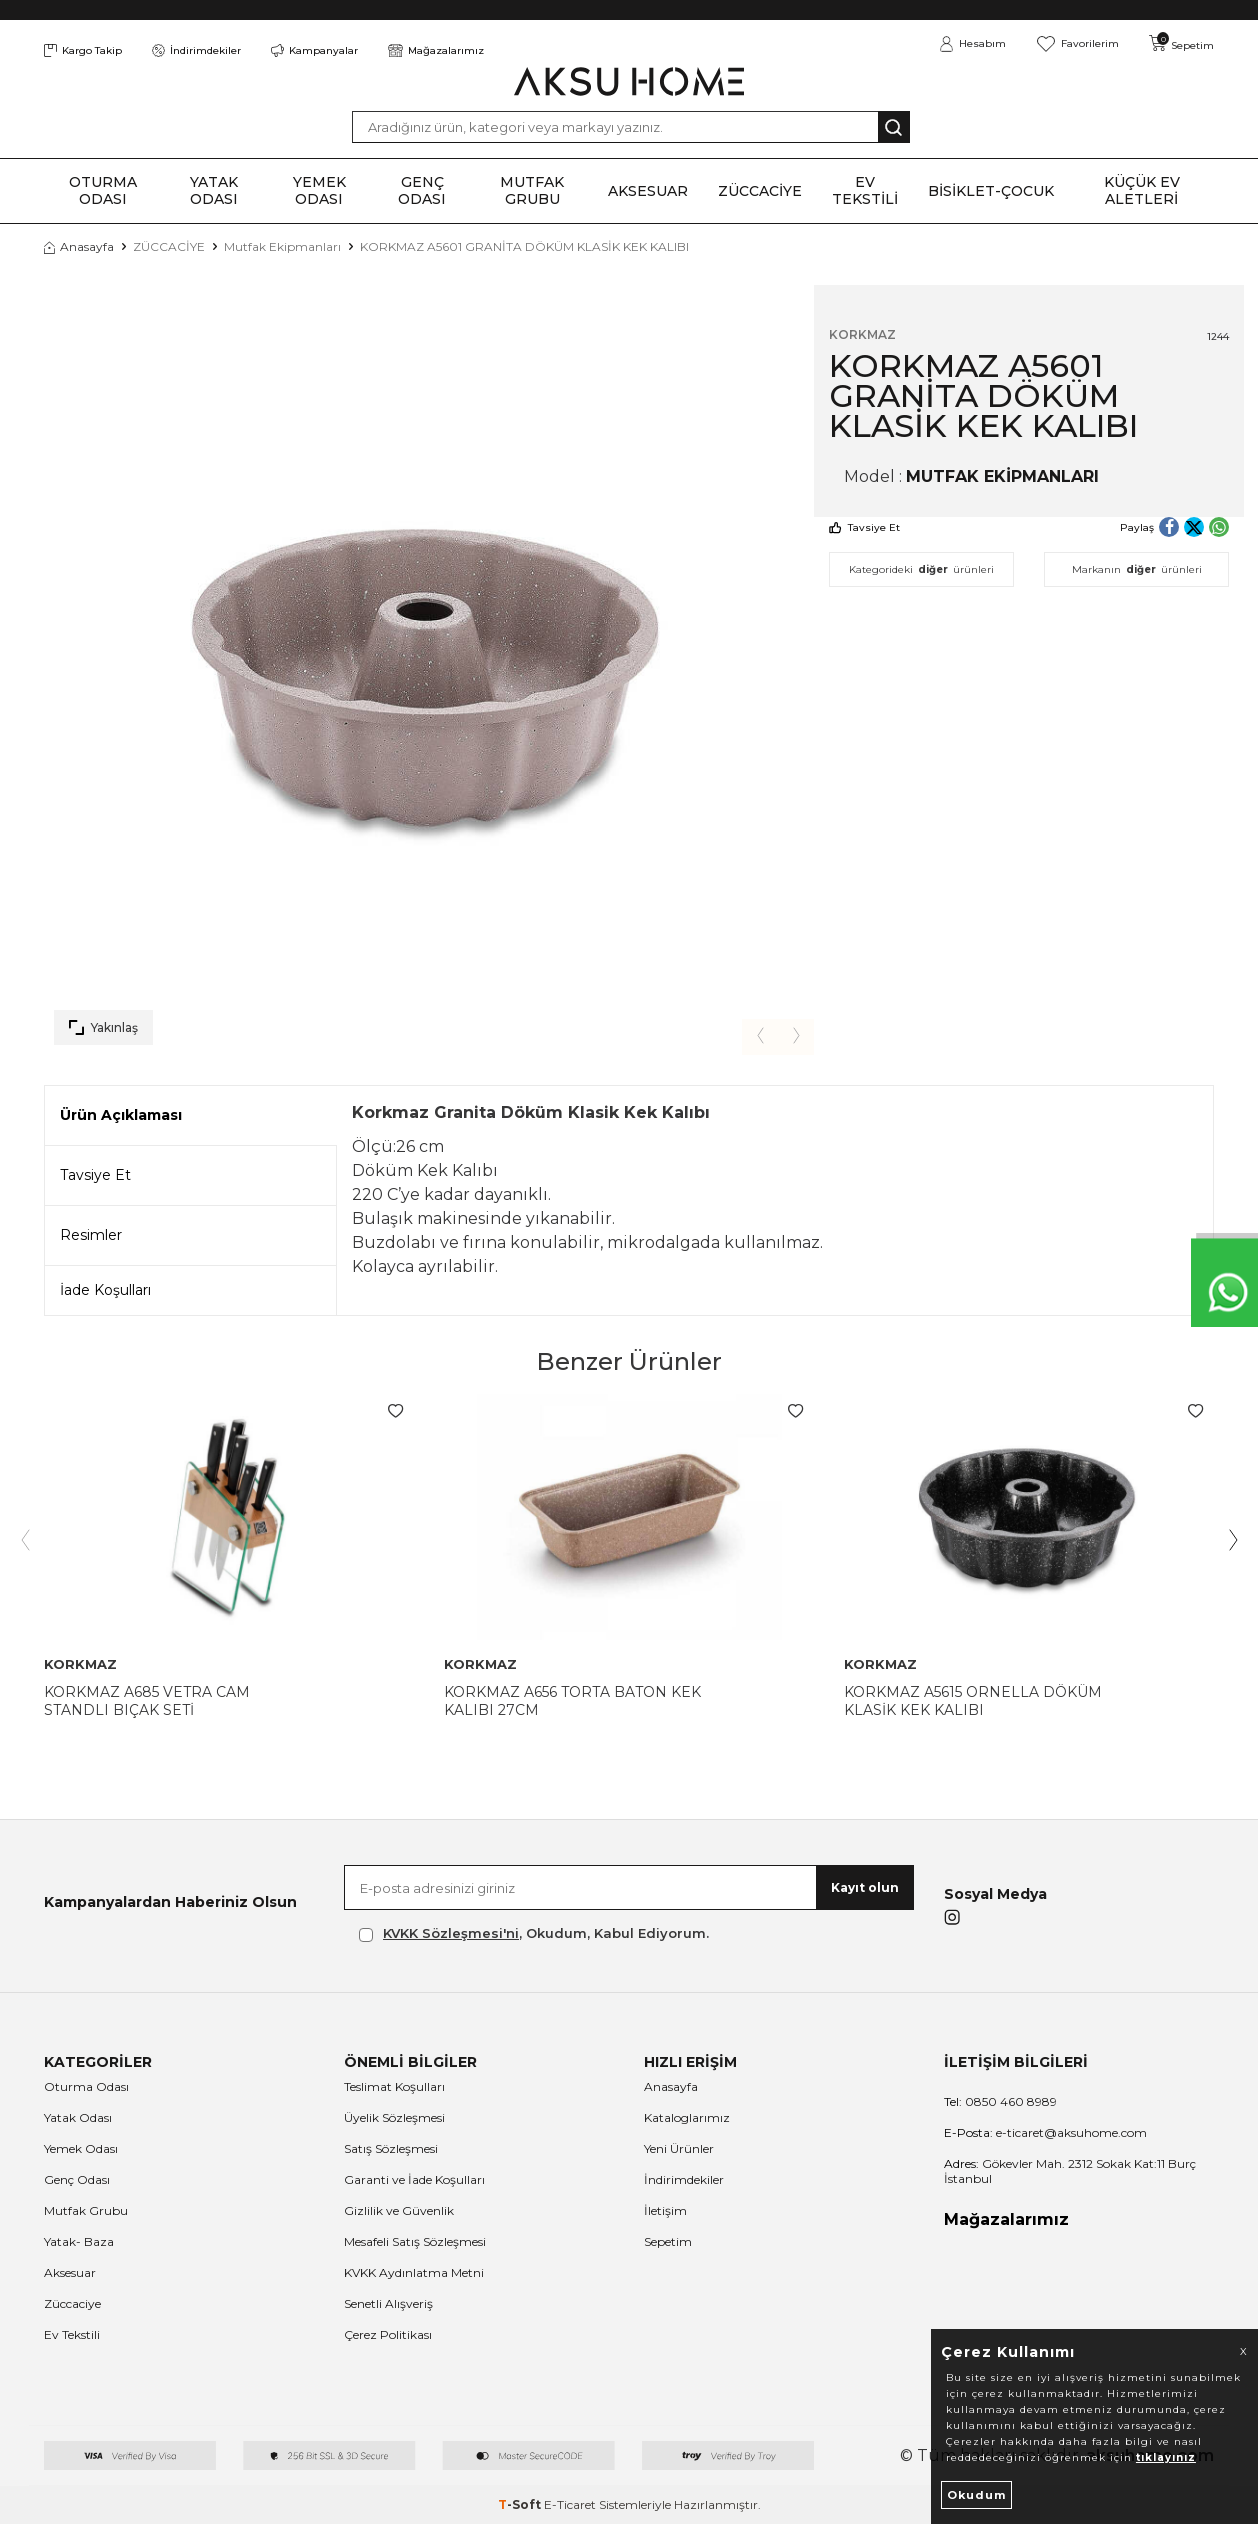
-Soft (521, 2504)
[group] (429, 670)
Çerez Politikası (388, 2334)
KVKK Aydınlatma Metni (414, 2272)
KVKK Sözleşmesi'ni (451, 1933)
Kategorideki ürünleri (921, 569)
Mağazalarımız (436, 50)
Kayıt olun (865, 1887)
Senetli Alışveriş (388, 2303)
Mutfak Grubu (86, 2210)
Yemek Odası (81, 2148)
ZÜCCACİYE (169, 246)
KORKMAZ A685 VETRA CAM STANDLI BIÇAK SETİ (147, 1701)
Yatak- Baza (79, 2241)
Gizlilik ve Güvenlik (399, 2210)
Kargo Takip (83, 50)
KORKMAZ (862, 334)
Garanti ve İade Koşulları (414, 2179)
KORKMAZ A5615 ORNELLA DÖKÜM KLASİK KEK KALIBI (973, 1701)
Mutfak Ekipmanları (282, 246)
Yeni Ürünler (679, 2148)
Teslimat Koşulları (394, 2086)
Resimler (91, 1235)
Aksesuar (70, 2272)
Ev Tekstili (72, 2334)
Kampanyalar (314, 50)
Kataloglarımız (687, 2117)
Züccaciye (72, 2303)
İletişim (665, 2210)
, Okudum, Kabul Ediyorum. (534, 1933)
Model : (971, 476)
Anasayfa (79, 246)
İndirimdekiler (196, 50)
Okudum (976, 2495)
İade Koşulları (105, 1290)
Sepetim (668, 2241)
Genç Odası (77, 2179)
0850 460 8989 (1000, 2101)
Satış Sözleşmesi (391, 2148)
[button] (758, 1036)
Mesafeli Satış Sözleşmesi (415, 2241)
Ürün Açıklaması (121, 1115)
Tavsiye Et (864, 527)
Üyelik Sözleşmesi (394, 2117)
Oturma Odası (86, 2086)
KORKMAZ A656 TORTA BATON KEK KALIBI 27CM (572, 1701)
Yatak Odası (78, 2117)
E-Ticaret (570, 2504)
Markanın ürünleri (1137, 569)
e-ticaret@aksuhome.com (1045, 2132)
